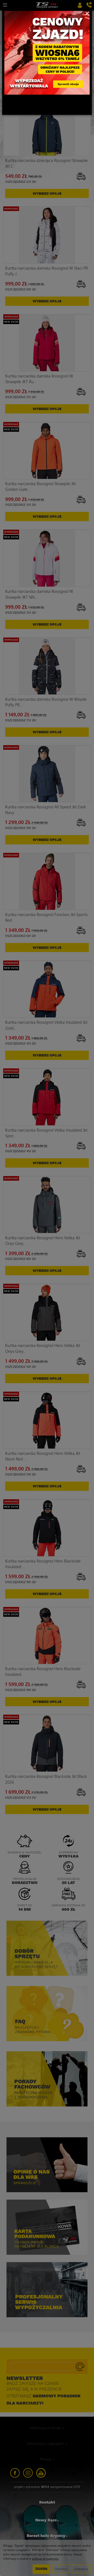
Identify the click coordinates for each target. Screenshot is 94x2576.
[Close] (87, 13)
